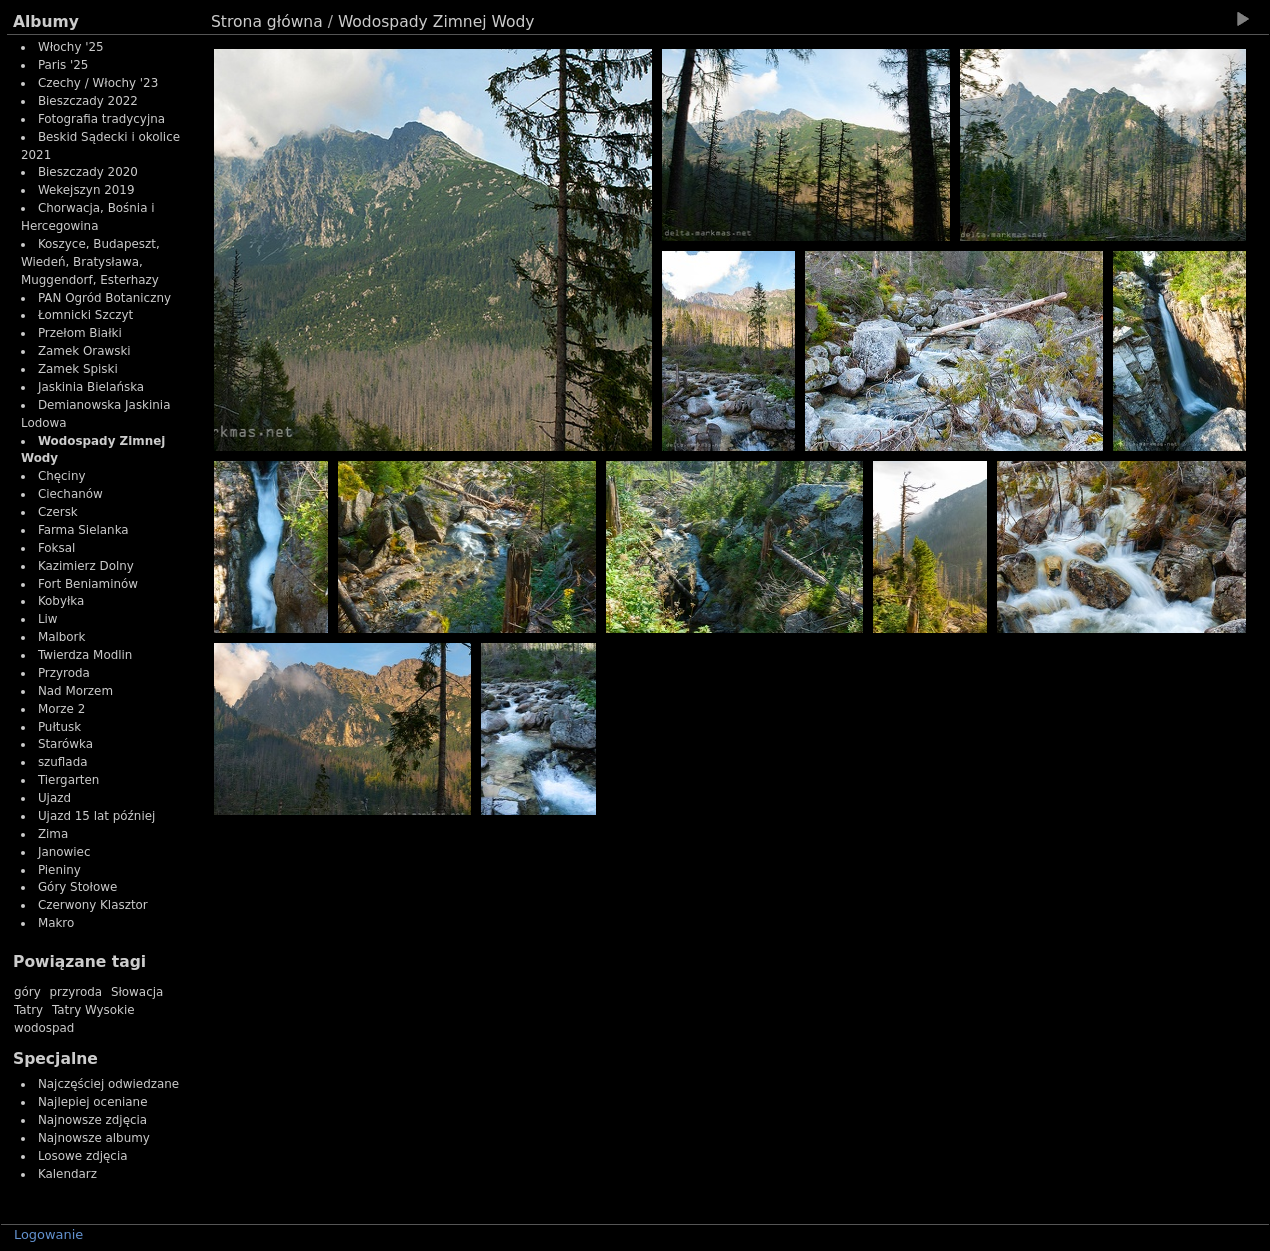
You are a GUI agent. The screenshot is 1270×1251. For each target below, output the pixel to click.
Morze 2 (61, 709)
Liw (48, 619)
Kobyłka (61, 601)
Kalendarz (67, 1174)
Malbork (62, 637)
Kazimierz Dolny (86, 566)
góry (27, 992)
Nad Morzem (75, 691)
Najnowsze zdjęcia (92, 1120)
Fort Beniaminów (88, 584)
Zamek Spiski (78, 369)
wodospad (44, 1028)
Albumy (46, 22)
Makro (56, 923)
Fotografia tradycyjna (101, 119)
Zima (53, 834)
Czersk (58, 512)
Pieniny (59, 870)
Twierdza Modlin (85, 655)
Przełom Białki (80, 333)
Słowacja (137, 992)
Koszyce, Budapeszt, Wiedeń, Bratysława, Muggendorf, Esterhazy (90, 262)
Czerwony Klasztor (93, 905)
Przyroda (64, 673)
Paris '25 (63, 65)
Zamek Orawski (84, 351)
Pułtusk (59, 727)
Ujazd (54, 798)
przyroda (76, 992)
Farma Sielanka (83, 530)
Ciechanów (70, 494)
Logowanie (48, 1234)
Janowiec (64, 852)
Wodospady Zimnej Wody (436, 22)
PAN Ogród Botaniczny (104, 298)
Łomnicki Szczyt (85, 315)
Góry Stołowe (77, 887)
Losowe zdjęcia (83, 1156)
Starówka (65, 744)
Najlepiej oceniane (93, 1102)
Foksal (56, 548)
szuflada (63, 762)
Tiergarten (69, 780)
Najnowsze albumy (94, 1138)
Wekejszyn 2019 (86, 190)
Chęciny (62, 476)
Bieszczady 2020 (88, 172)
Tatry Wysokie (93, 1010)
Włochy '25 (71, 47)
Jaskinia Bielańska (91, 387)
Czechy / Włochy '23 (98, 83)
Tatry (28, 1010)
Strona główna (267, 22)
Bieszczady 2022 (88, 101)
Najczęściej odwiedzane (108, 1084)
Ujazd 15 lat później (96, 816)
